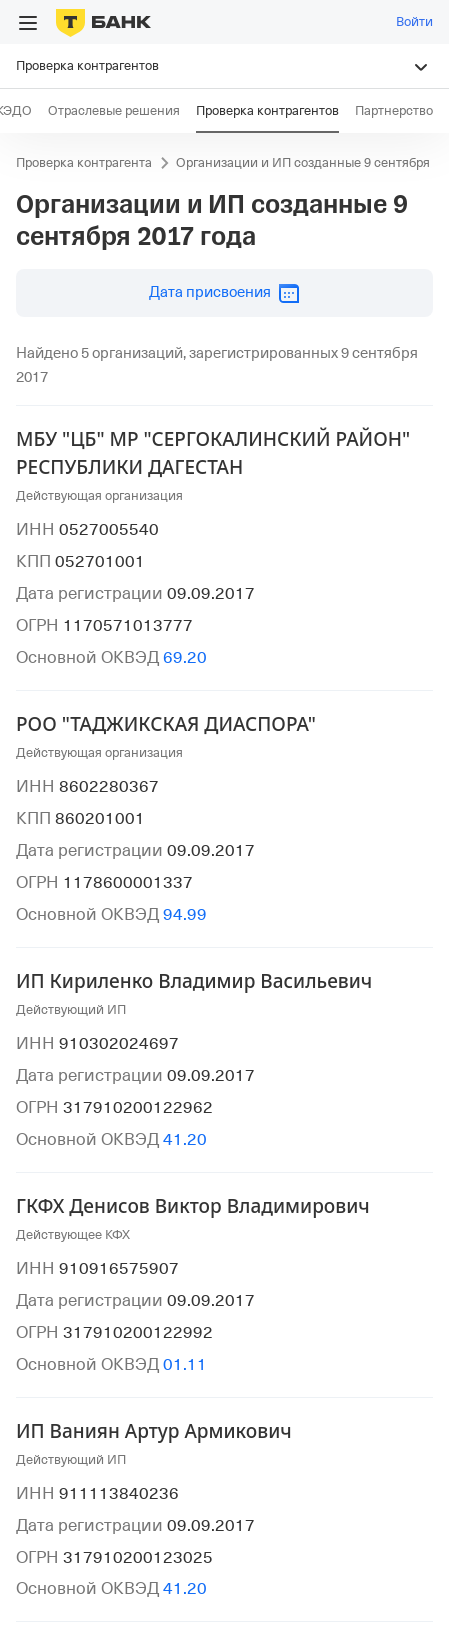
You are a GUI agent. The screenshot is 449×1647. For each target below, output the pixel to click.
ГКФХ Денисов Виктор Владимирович (193, 1206)
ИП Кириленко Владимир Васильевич (194, 981)
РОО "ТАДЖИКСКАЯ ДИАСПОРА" (166, 724)
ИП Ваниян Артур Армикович (154, 1431)
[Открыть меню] (28, 23)
